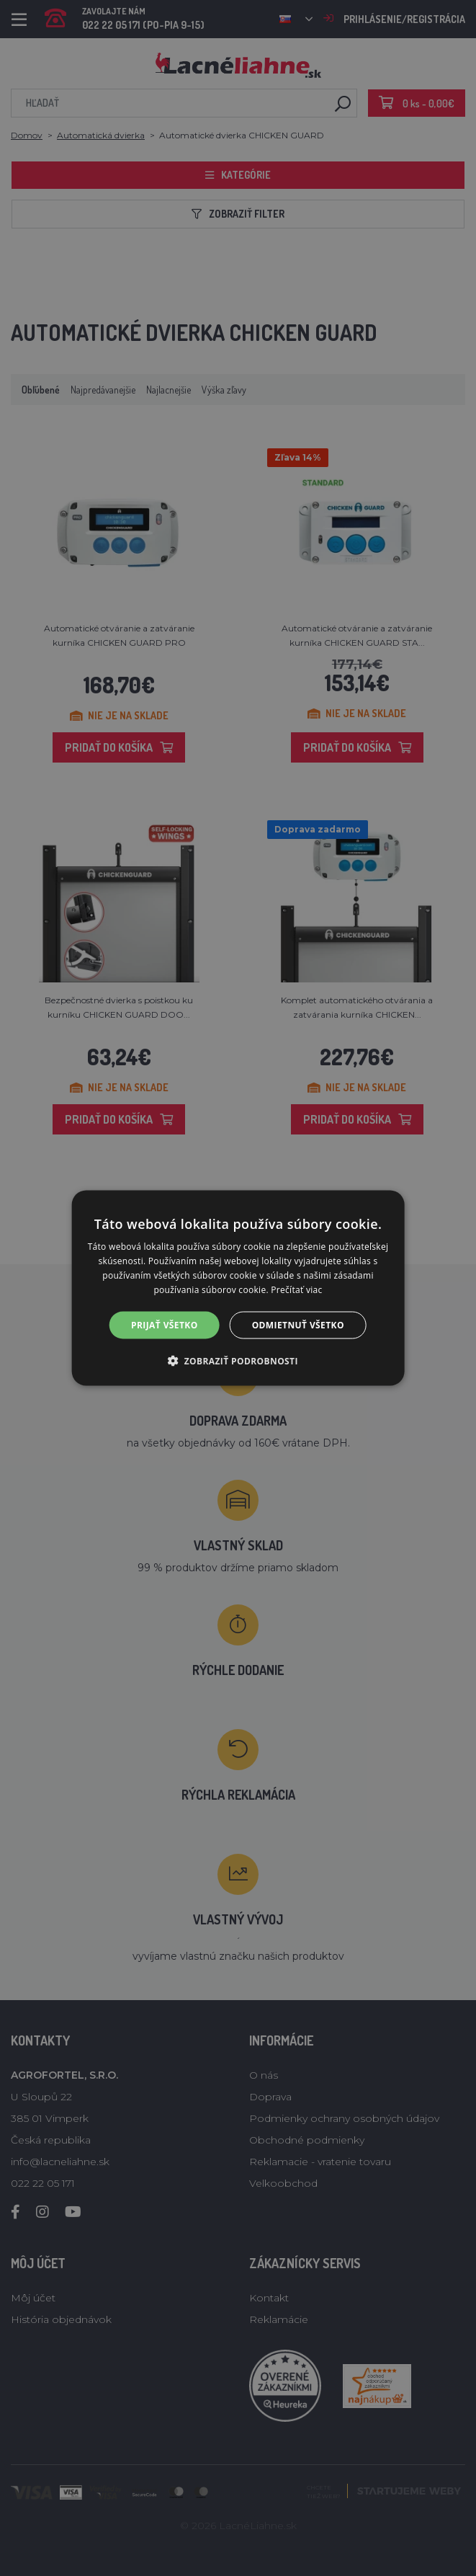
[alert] (238, 1288)
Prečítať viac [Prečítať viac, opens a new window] (296, 1289)
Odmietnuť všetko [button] (298, 1324)
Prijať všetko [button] (164, 1324)
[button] (238, 1360)
